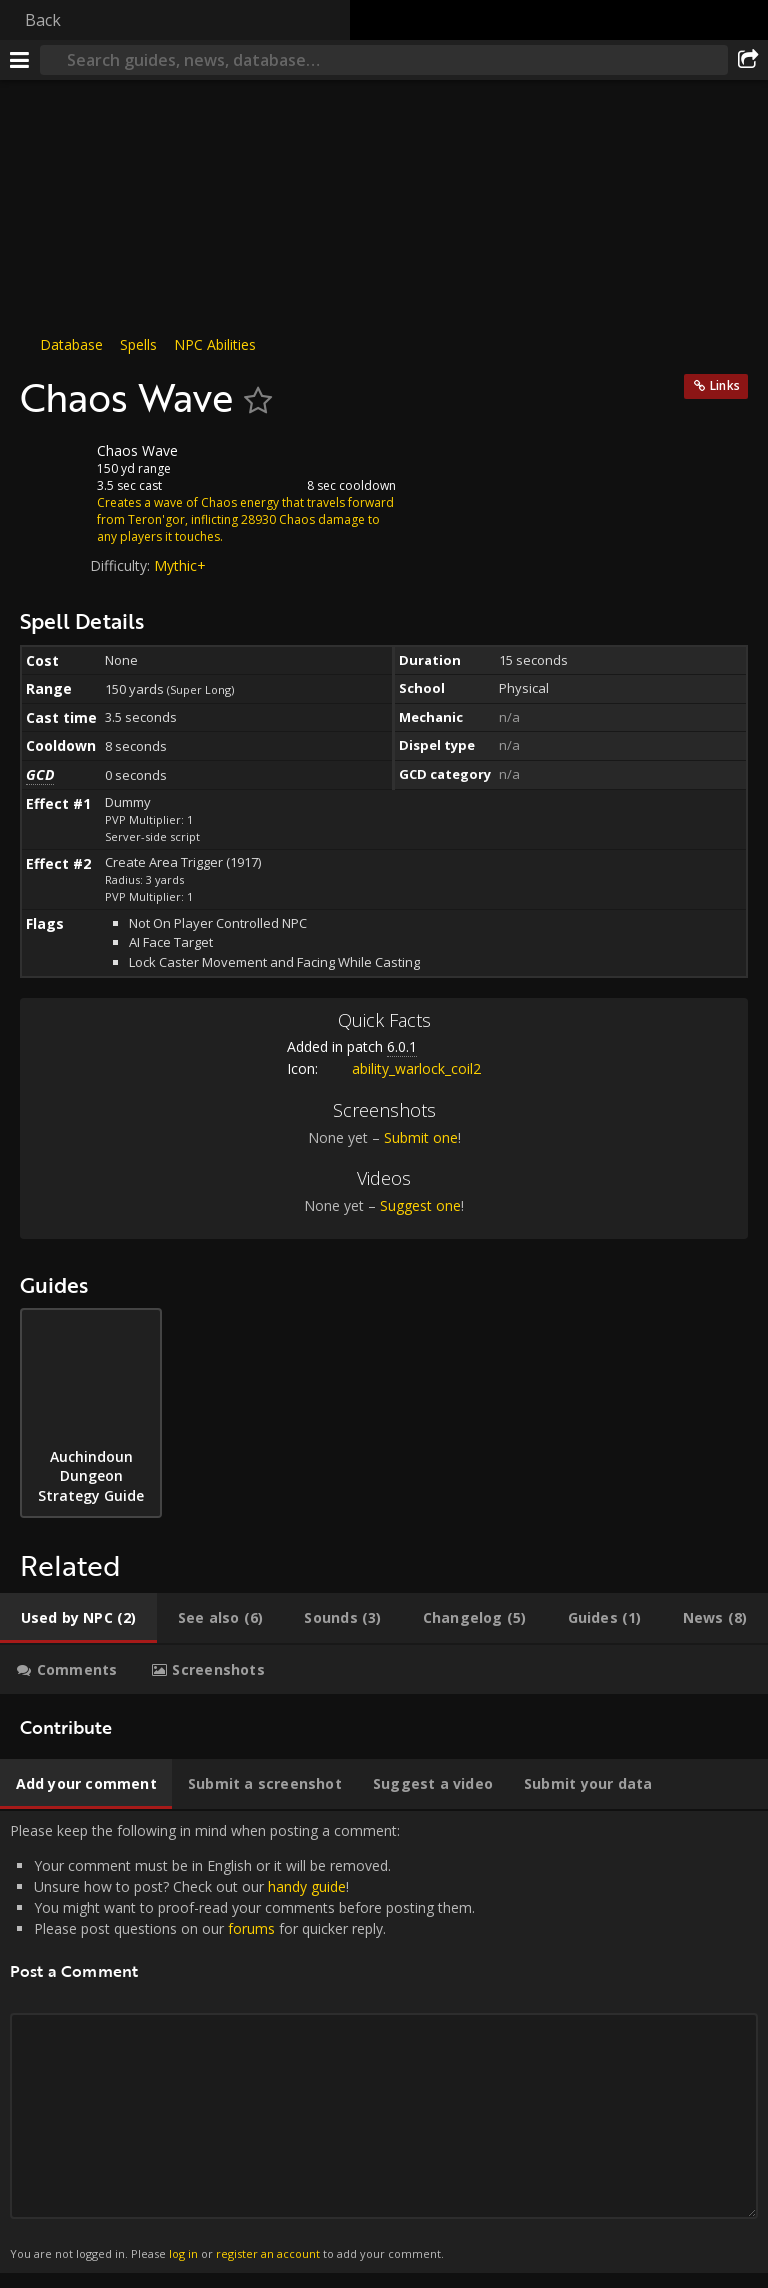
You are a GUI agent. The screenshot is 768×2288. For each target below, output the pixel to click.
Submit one (421, 1137)
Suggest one (420, 1205)
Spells (138, 344)
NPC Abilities (215, 344)
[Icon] (54, 466)
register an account (268, 2253)
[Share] (748, 60)
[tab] (78, 1618)
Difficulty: (122, 565)
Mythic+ (180, 565)
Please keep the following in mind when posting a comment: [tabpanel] (384, 2042)
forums (251, 1928)
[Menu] (20, 60)
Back (43, 20)
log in (183, 2253)
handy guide (307, 1886)
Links (725, 385)
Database (71, 344)
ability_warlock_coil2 (401, 1068)
